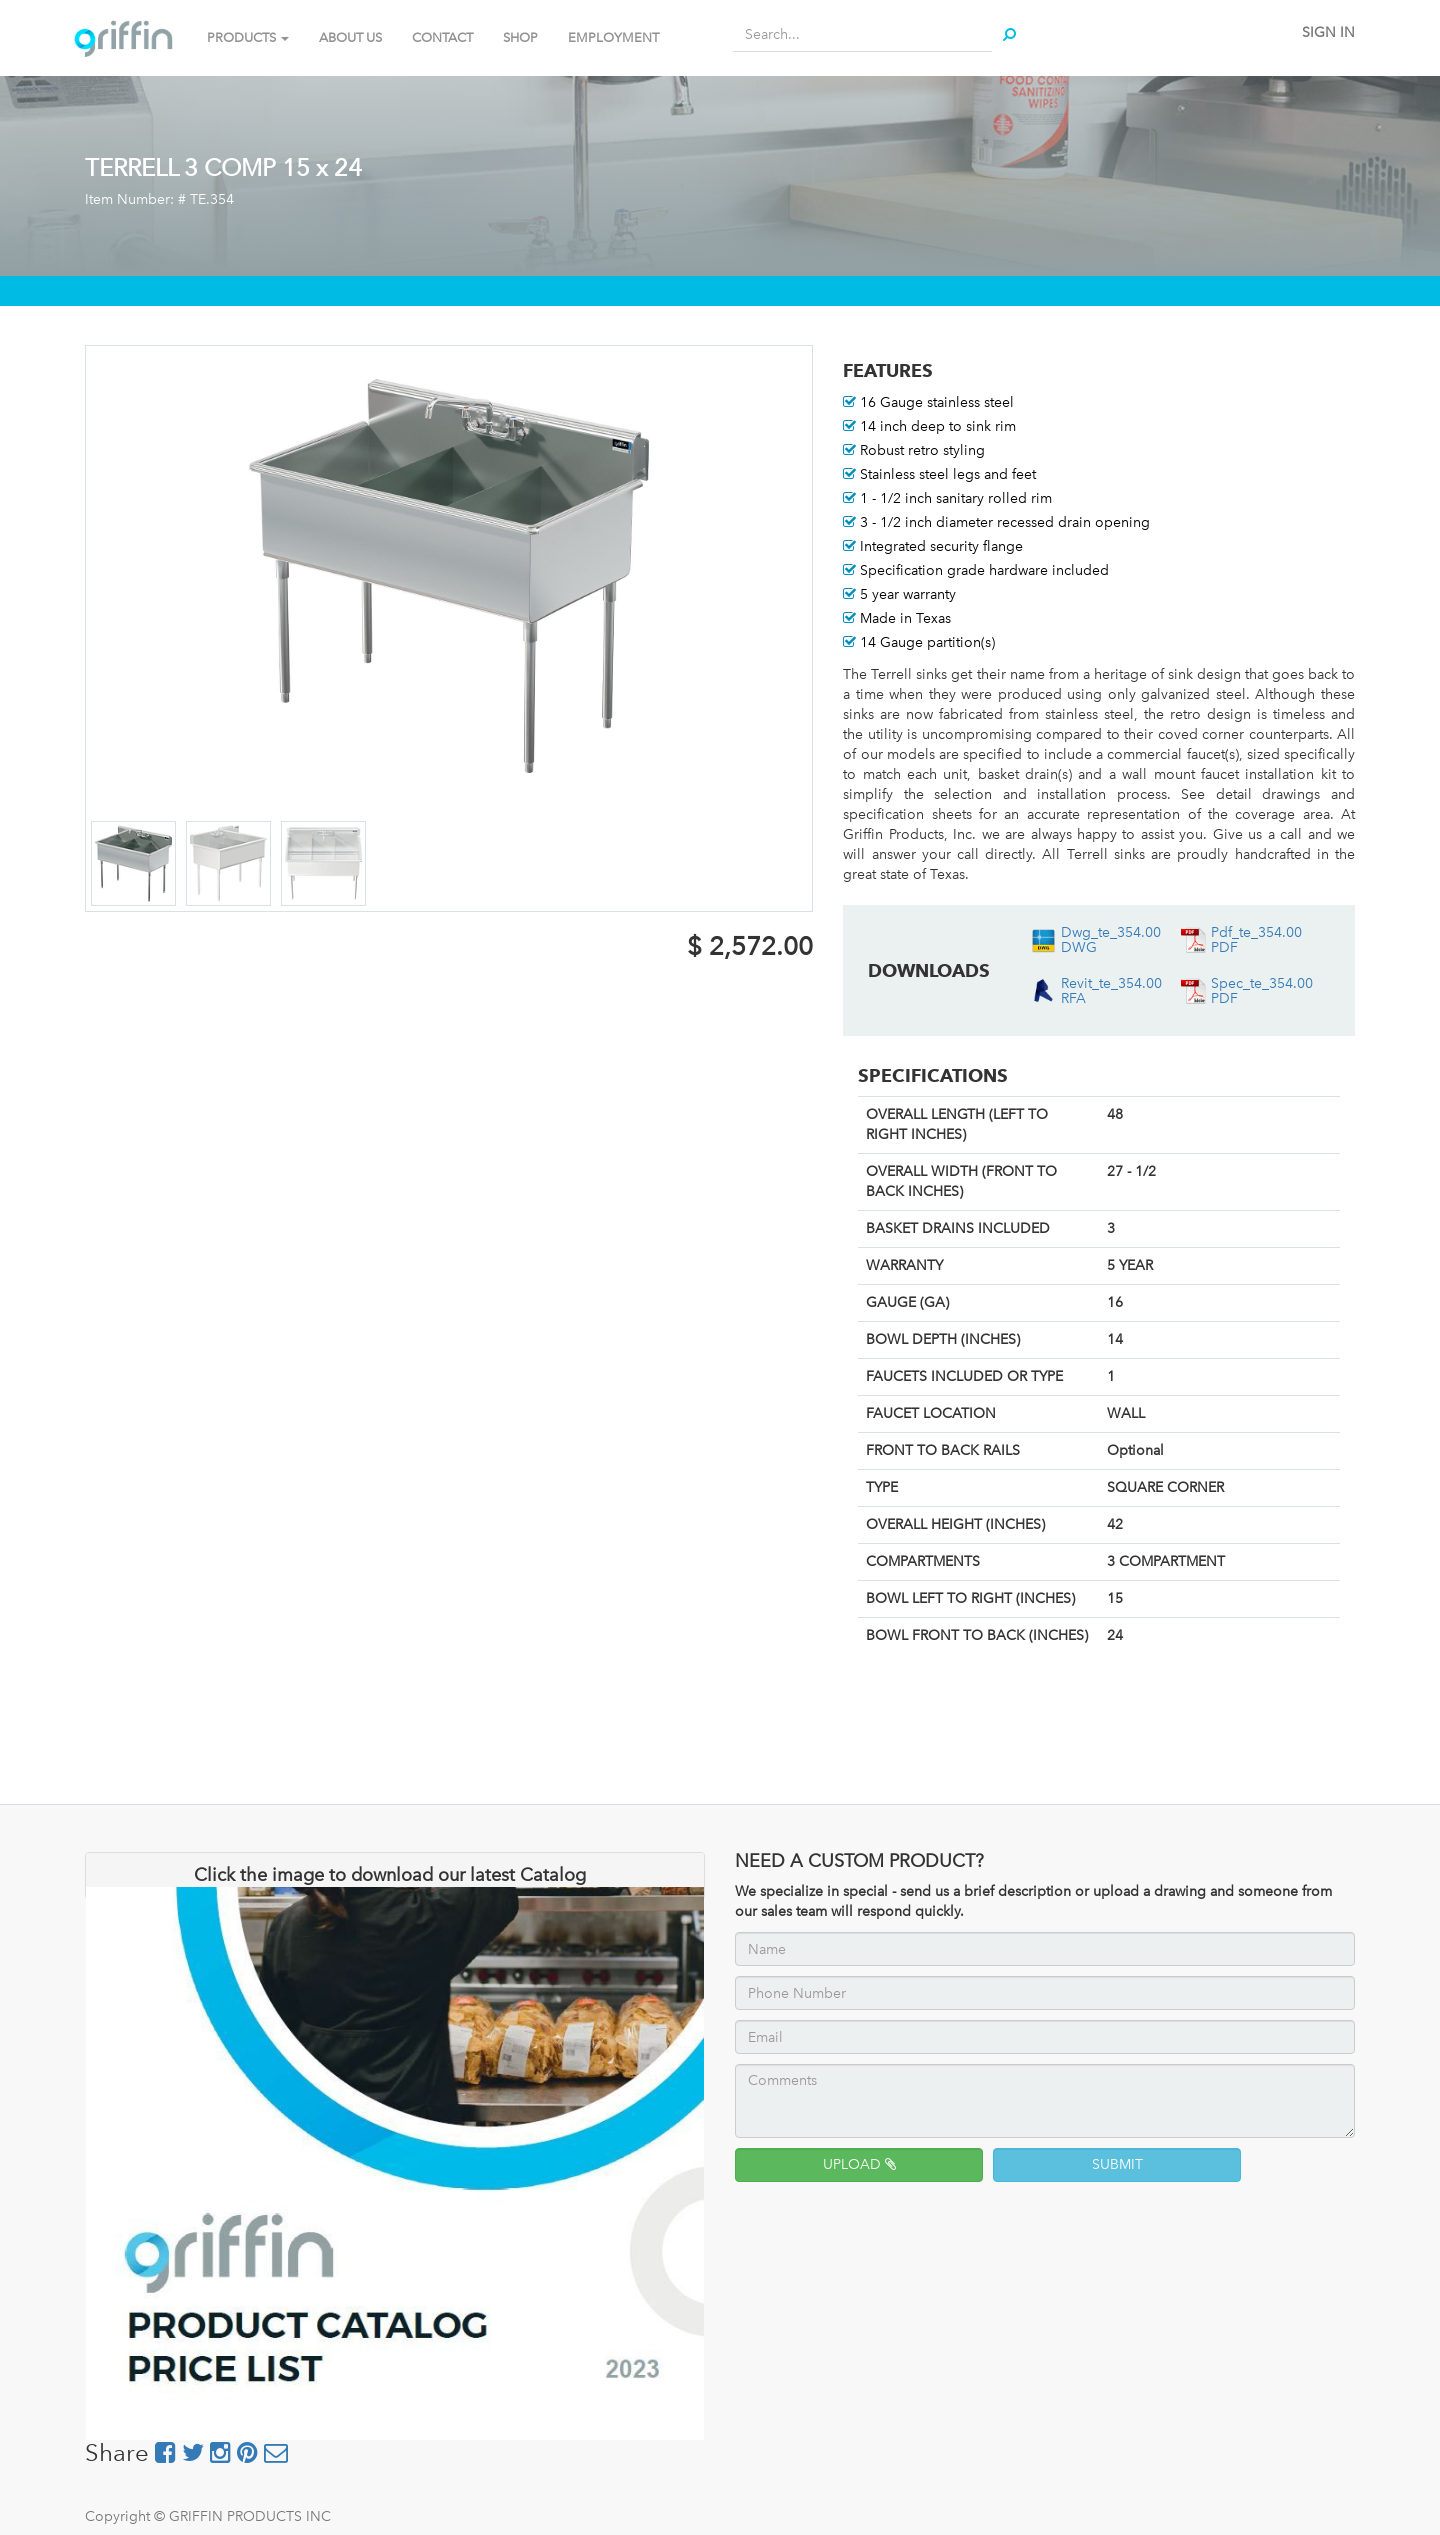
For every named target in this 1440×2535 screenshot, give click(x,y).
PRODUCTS (248, 37)
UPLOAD (859, 2164)
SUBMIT (1117, 2164)
